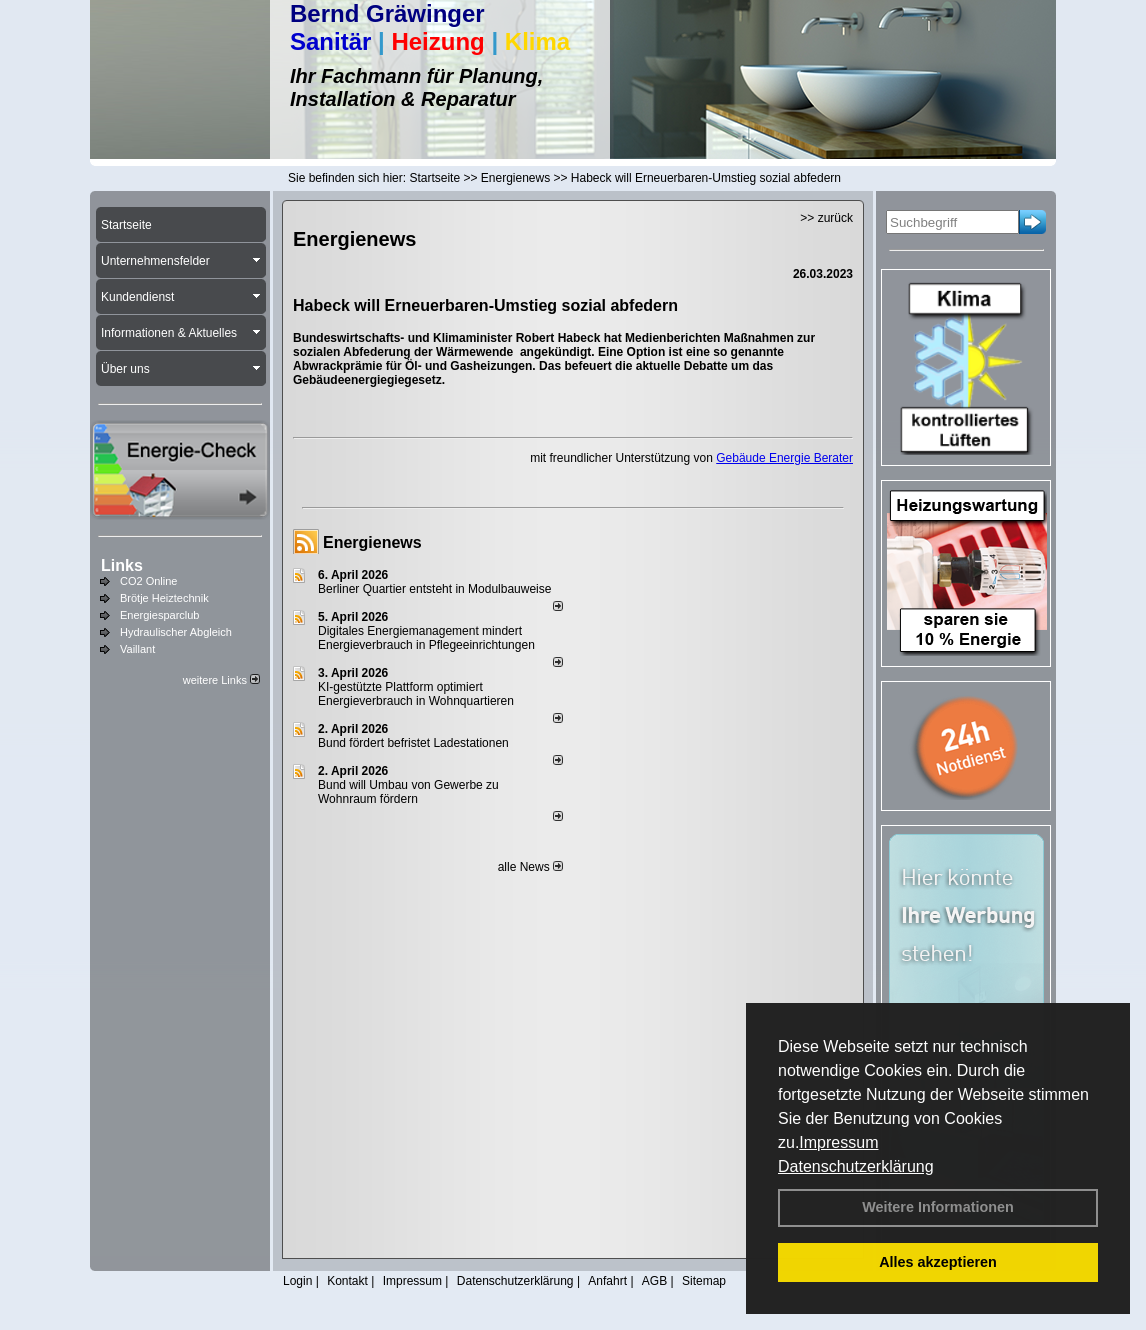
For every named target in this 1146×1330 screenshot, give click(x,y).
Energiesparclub (160, 615)
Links (122, 565)
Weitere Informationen (938, 1207)
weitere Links (221, 680)
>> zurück (826, 218)
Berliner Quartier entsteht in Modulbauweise (434, 589)
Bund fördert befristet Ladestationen (413, 743)
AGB (654, 1281)
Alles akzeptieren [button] (938, 1262)
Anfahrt (607, 1281)
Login (297, 1281)
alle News (530, 867)
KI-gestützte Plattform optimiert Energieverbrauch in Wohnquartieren (416, 694)
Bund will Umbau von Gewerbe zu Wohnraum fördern (408, 792)
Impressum (838, 1142)
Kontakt (347, 1281)
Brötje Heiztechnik (164, 598)
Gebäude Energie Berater (784, 458)
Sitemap (704, 1281)
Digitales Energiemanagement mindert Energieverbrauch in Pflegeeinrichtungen (426, 638)
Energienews (372, 542)
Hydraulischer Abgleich (176, 632)
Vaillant (137, 649)
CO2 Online (148, 581)
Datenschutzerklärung (856, 1166)
